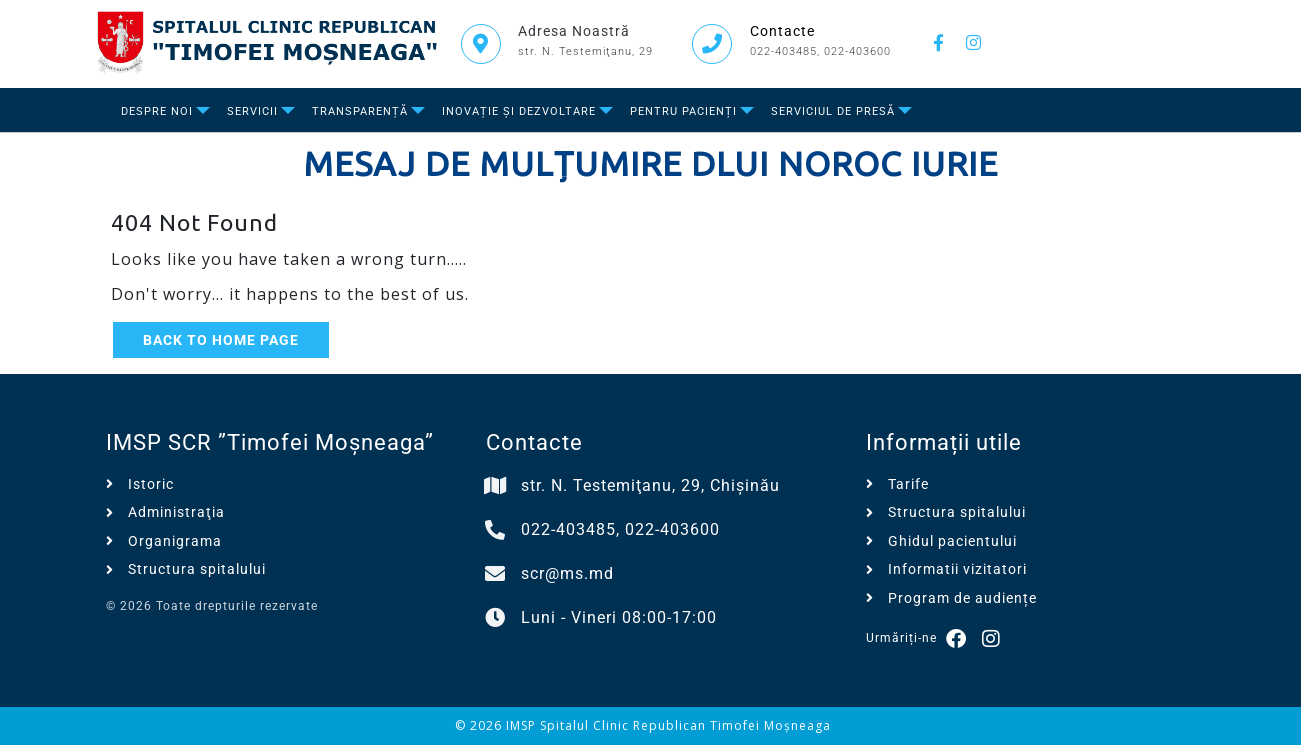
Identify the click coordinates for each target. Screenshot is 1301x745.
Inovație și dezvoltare (519, 111)
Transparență (360, 111)
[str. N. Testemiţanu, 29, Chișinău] (496, 486)
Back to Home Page (221, 340)
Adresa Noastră (574, 31)
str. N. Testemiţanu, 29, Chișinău (650, 485)
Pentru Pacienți (683, 111)
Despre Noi (157, 111)
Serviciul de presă (833, 111)
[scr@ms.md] (496, 574)
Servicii (252, 111)
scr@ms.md (567, 573)
